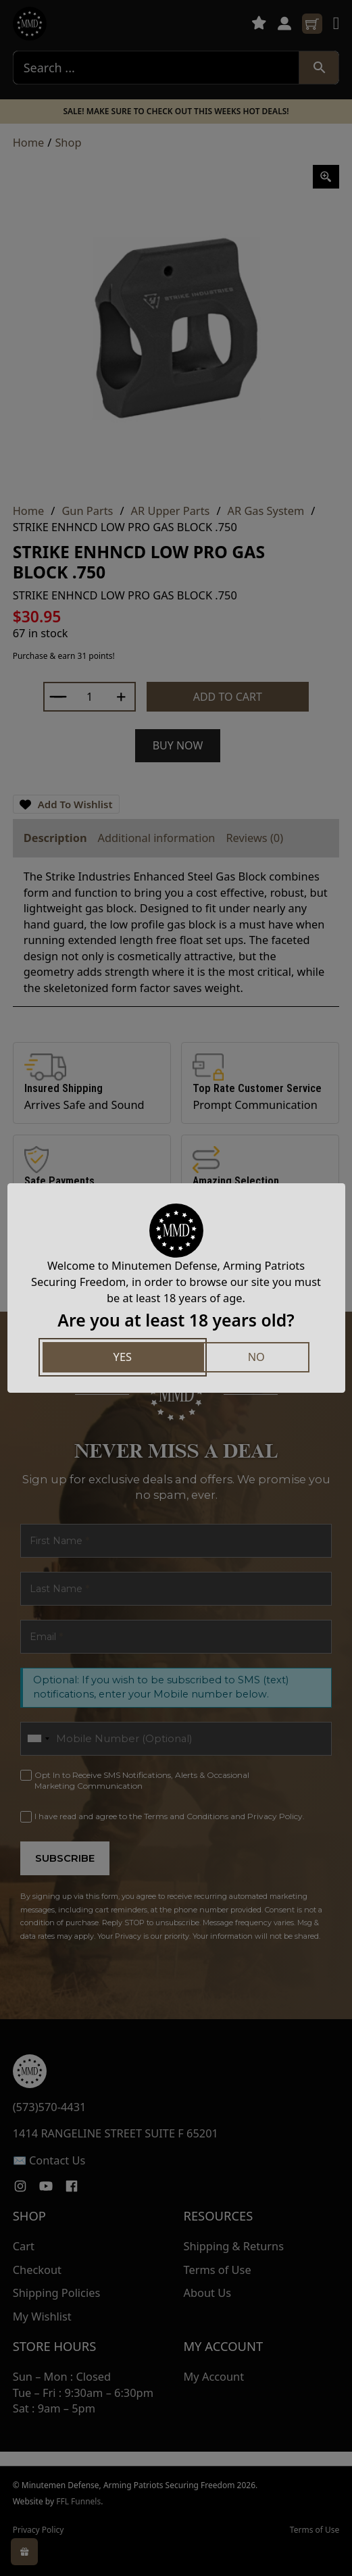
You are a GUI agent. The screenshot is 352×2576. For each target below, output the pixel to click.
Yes (123, 1356)
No (256, 1356)
